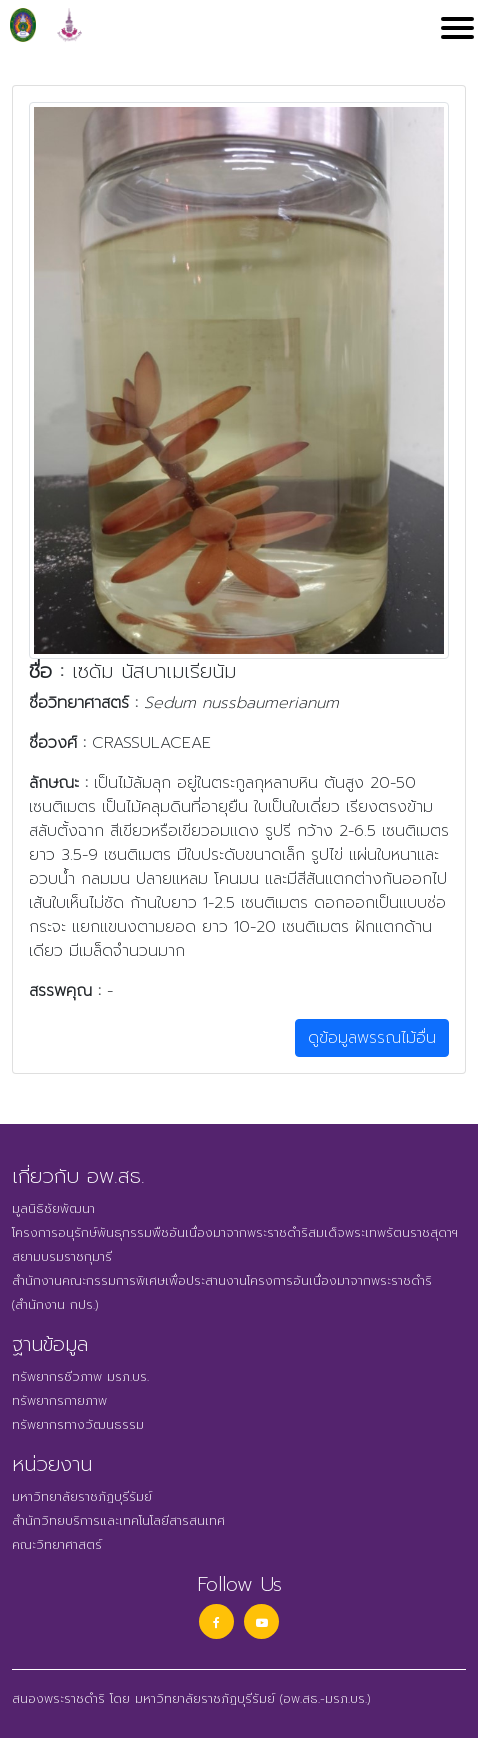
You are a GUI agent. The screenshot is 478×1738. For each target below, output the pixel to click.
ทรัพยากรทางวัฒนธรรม (78, 1425)
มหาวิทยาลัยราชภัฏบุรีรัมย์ (82, 1497)
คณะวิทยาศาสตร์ (57, 1545)
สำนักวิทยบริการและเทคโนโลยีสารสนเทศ (118, 1521)
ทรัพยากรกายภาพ (59, 1401)
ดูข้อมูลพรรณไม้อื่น (372, 1038)
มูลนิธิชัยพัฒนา (53, 1209)
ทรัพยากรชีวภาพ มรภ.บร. (80, 1377)
